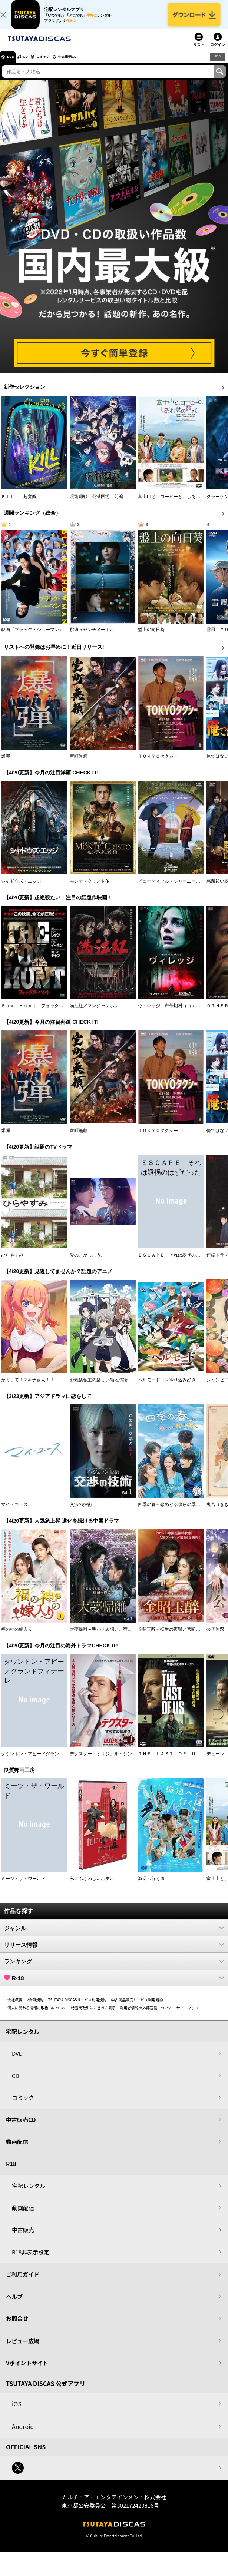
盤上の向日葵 (151, 638)
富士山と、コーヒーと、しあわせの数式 (178, 505)
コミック (58, 65)
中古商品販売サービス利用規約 (137, 2008)
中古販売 (23, 2239)
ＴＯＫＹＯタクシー (158, 765)
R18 (217, 65)
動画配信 (17, 2150)
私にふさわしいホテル (92, 1887)
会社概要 (14, 2008)
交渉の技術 (81, 1513)
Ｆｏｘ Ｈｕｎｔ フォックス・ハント (41, 1014)
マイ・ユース (14, 1513)
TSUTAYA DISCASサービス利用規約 (77, 2008)
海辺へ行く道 (151, 1887)
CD (34, 65)
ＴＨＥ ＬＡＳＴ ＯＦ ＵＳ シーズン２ (182, 1762)
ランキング (114, 1970)
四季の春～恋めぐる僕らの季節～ (171, 1513)
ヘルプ (14, 2305)
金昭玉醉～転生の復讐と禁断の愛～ (173, 1637)
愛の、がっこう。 (87, 1264)
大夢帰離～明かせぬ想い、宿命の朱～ (107, 1637)
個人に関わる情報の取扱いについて (37, 2016)
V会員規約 (35, 2008)
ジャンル (114, 1936)
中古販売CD (91, 65)
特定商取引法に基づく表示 (93, 2016)
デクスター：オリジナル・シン (101, 1762)
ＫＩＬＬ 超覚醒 (19, 505)
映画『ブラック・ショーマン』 (32, 638)
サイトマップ (187, 2016)
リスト (198, 54)
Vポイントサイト (27, 2372)
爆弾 (5, 765)
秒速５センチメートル (92, 638)
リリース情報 (114, 1953)
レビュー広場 (22, 2349)
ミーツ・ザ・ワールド (23, 1887)
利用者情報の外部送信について (146, 2016)
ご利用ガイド (22, 2283)
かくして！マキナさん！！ (27, 1388)
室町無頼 (78, 765)
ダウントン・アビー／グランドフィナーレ (43, 1762)
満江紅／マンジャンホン (94, 1014)
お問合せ (17, 2327)
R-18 (114, 1986)
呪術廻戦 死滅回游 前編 (96, 505)
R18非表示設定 (30, 2260)
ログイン (217, 54)
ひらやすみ (12, 1264)
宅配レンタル (28, 2194)
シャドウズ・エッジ (21, 889)
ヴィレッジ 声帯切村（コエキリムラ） (178, 1014)
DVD (14, 65)
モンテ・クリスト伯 (90, 889)
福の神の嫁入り (16, 1637)
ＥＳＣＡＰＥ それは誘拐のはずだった (178, 1264)
